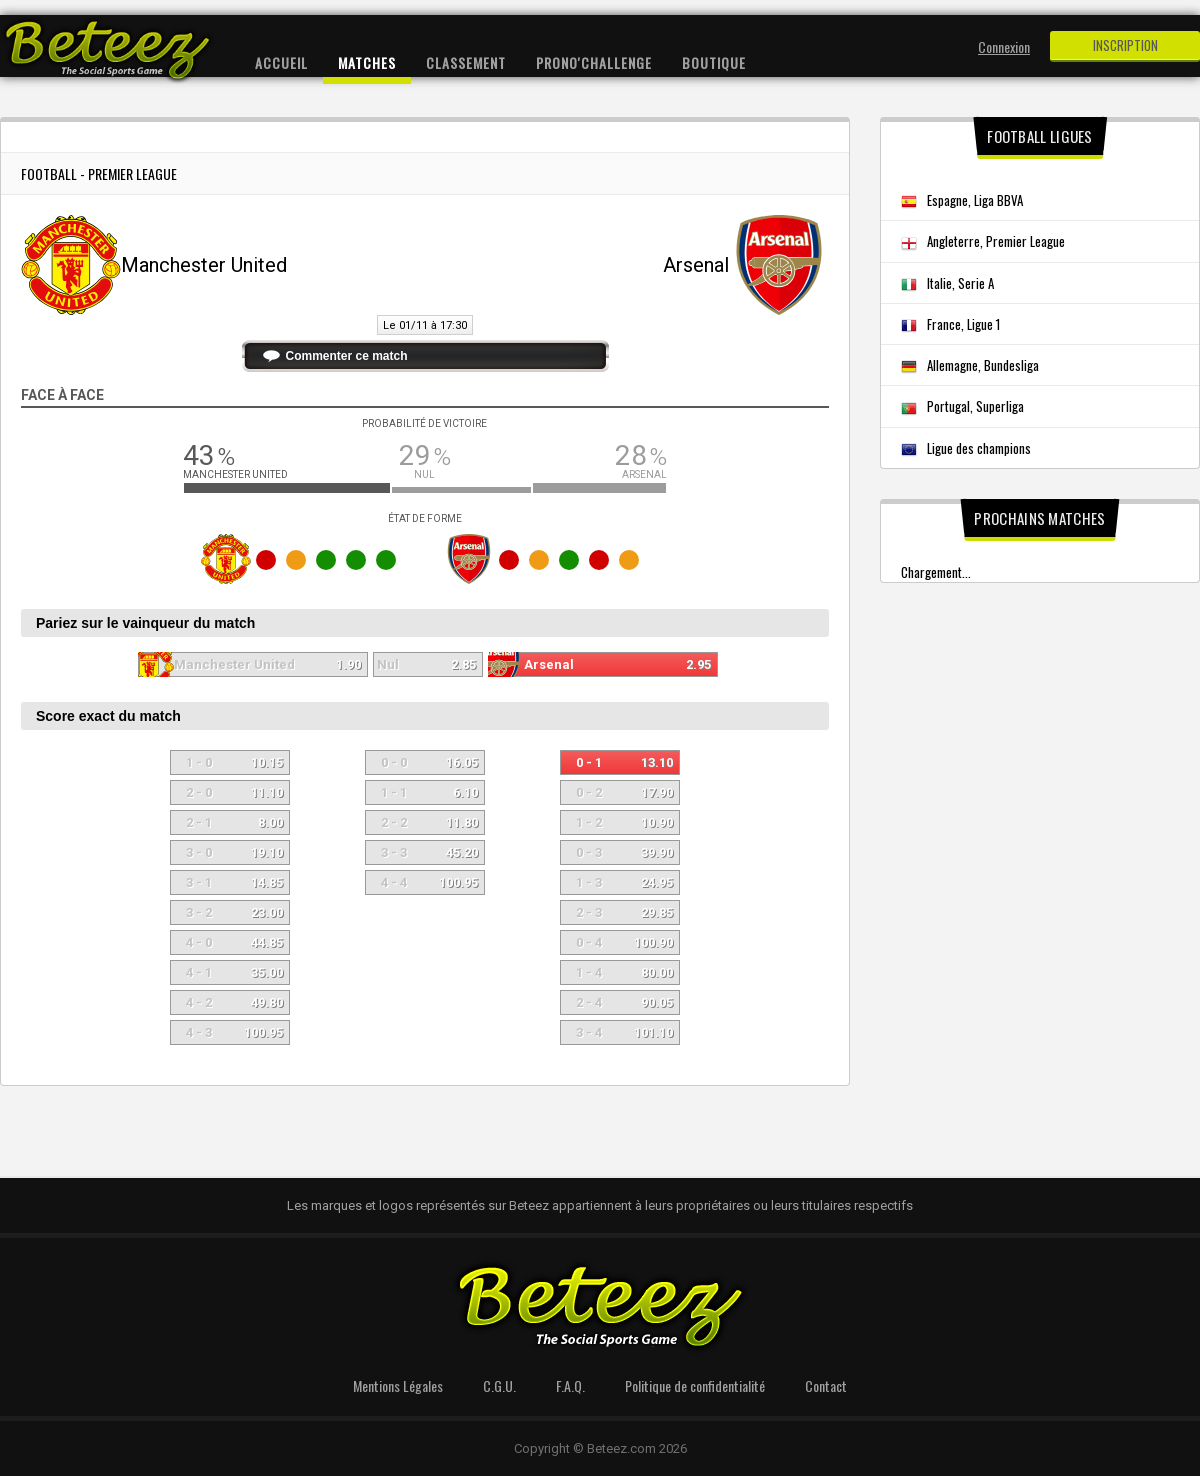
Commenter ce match (347, 356)
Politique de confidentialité (695, 1385)
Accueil (281, 62)
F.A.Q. (570, 1385)
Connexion (1004, 46)
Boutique (714, 62)
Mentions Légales (398, 1385)
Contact (826, 1385)
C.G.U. (499, 1385)
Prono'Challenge (594, 62)
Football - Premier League (99, 173)
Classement (466, 62)
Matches (367, 62)
